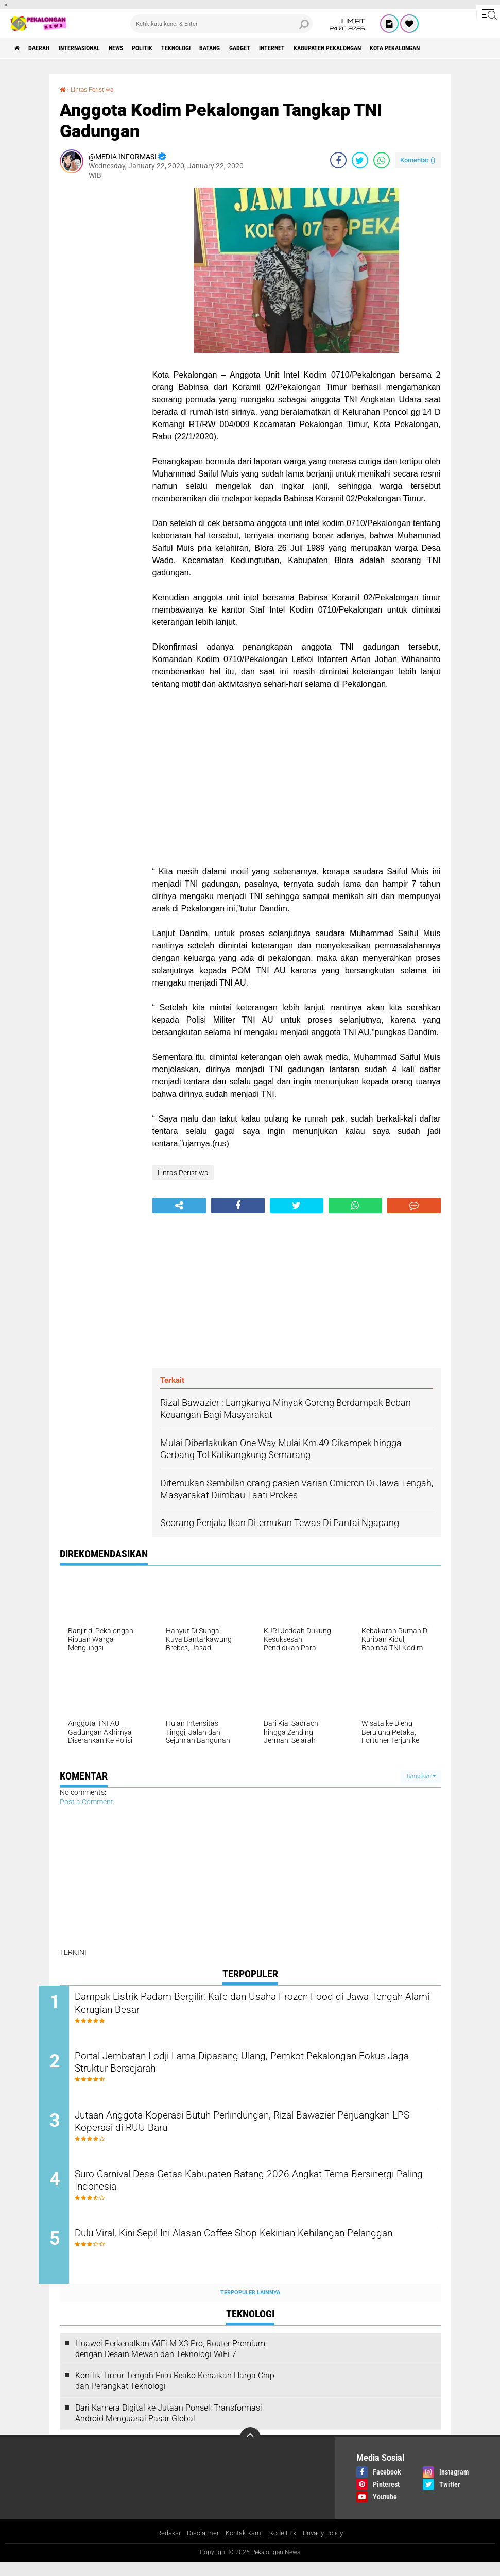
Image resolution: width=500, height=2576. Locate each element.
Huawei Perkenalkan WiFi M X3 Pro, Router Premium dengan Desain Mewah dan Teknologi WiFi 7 (170, 2361)
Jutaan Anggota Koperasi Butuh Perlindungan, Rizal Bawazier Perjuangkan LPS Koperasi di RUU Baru (246, 2130)
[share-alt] (179, 1205)
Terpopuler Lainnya (250, 2305)
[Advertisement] (101, 342)
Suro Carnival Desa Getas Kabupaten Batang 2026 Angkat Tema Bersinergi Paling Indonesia (252, 2192)
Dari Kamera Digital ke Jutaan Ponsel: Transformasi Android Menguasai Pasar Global (168, 2426)
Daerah (46, 48)
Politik (174, 48)
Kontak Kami (242, 2547)
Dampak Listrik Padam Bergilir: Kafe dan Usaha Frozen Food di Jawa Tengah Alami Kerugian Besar (249, 2005)
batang (257, 48)
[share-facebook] (338, 159)
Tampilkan (421, 1775)
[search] (221, 23)
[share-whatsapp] (381, 159)
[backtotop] (250, 2451)
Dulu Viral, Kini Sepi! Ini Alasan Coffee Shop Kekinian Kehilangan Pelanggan (252, 2254)
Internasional (95, 48)
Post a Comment (86, 1801)
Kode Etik (284, 2547)
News (141, 48)
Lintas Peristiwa (97, 89)
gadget (293, 48)
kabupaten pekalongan (398, 48)
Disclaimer (198, 2547)
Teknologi (215, 48)
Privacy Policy (328, 2547)
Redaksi (162, 2547)
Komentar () (418, 159)
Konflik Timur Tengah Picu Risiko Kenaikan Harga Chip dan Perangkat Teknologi (174, 2394)
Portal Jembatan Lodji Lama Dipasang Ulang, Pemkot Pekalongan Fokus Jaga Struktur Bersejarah (258, 2067)
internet (332, 48)
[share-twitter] (360, 159)
